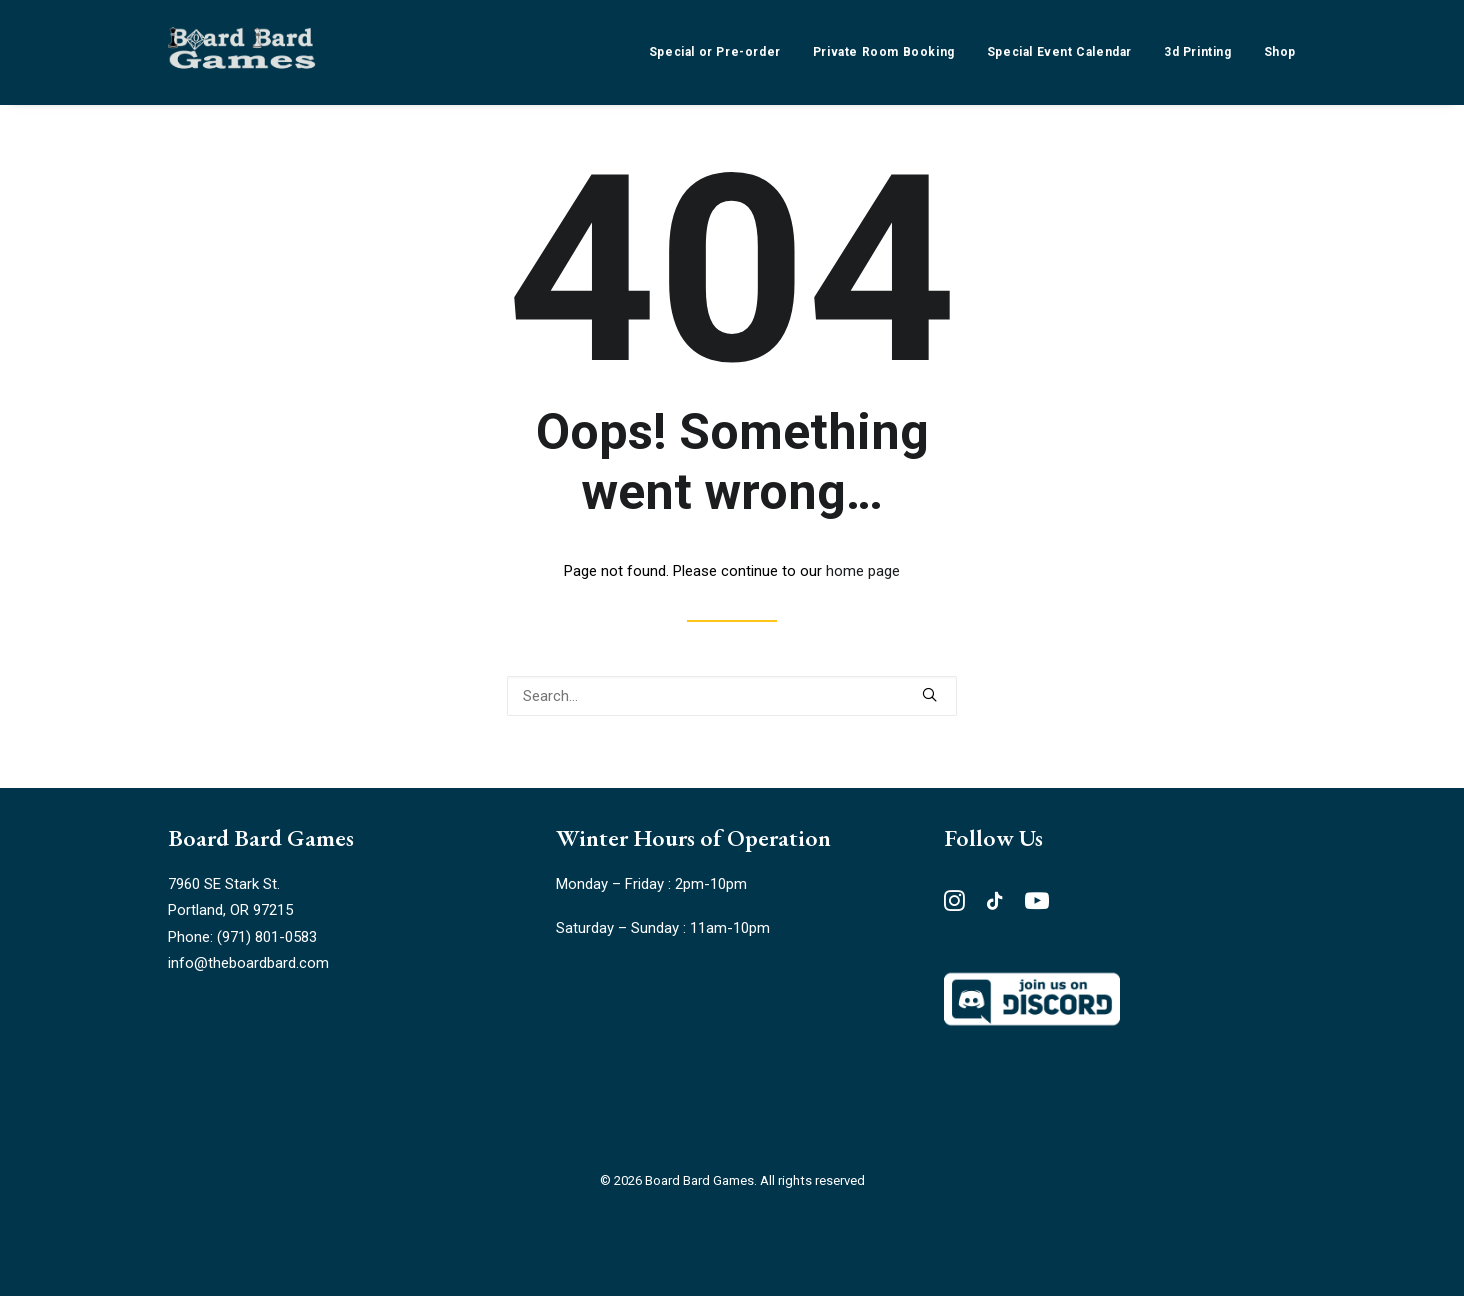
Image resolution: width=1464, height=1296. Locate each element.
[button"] (954, 906)
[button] (929, 694)
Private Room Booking (884, 52)
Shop (1280, 52)
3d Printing (1198, 52)
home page (863, 571)
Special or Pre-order (715, 52)
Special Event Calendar (1059, 52)
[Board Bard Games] (242, 52)
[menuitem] (722, 52)
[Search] (732, 696)
